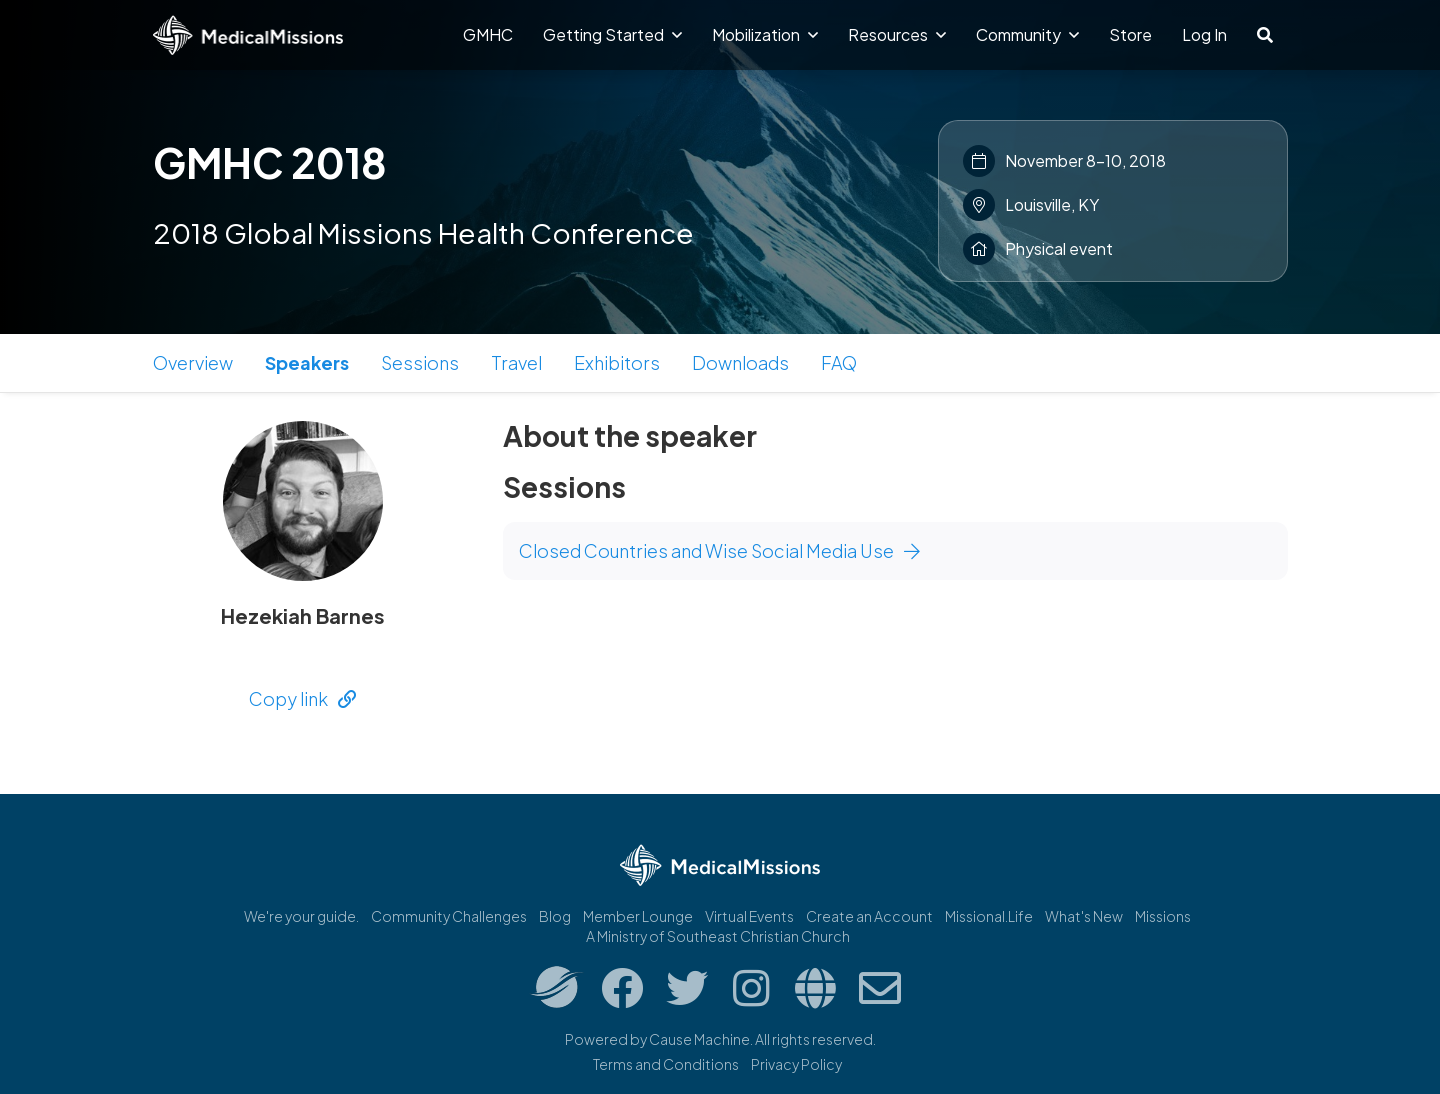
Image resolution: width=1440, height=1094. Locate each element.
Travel (516, 362)
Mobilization (765, 34)
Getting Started (612, 34)
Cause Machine (699, 1039)
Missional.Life (989, 916)
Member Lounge (638, 916)
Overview (193, 362)
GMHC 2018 (270, 162)
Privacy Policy (796, 1064)
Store (1130, 34)
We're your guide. (301, 916)
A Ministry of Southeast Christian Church (718, 936)
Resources (897, 34)
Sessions (420, 362)
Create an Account (869, 916)
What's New (1084, 916)
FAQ (839, 362)
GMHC (488, 34)
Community (1027, 34)
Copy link (302, 698)
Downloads (740, 362)
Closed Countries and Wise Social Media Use (719, 550)
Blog (555, 916)
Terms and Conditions (666, 1064)
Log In (1204, 34)
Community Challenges (449, 916)
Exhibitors (617, 362)
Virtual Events (749, 916)
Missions (1163, 916)
